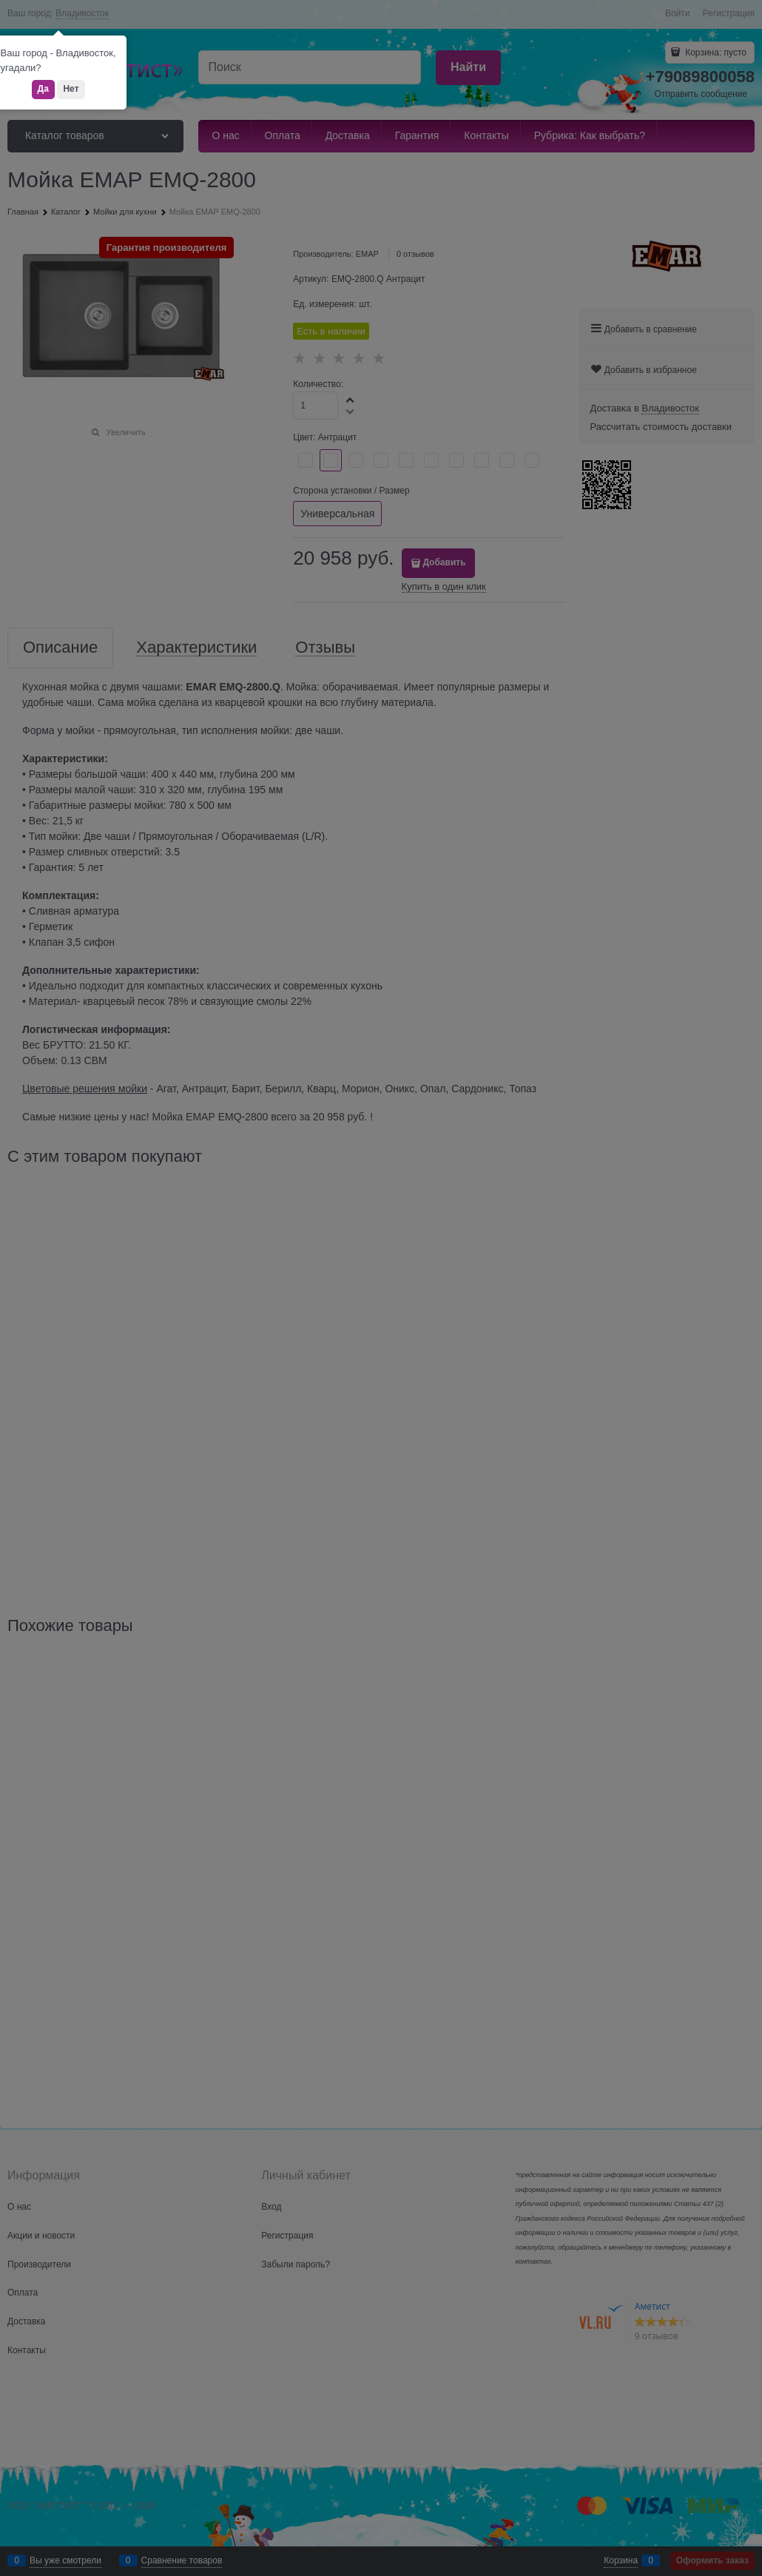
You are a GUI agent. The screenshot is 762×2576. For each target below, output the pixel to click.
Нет (70, 89)
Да (43, 89)
